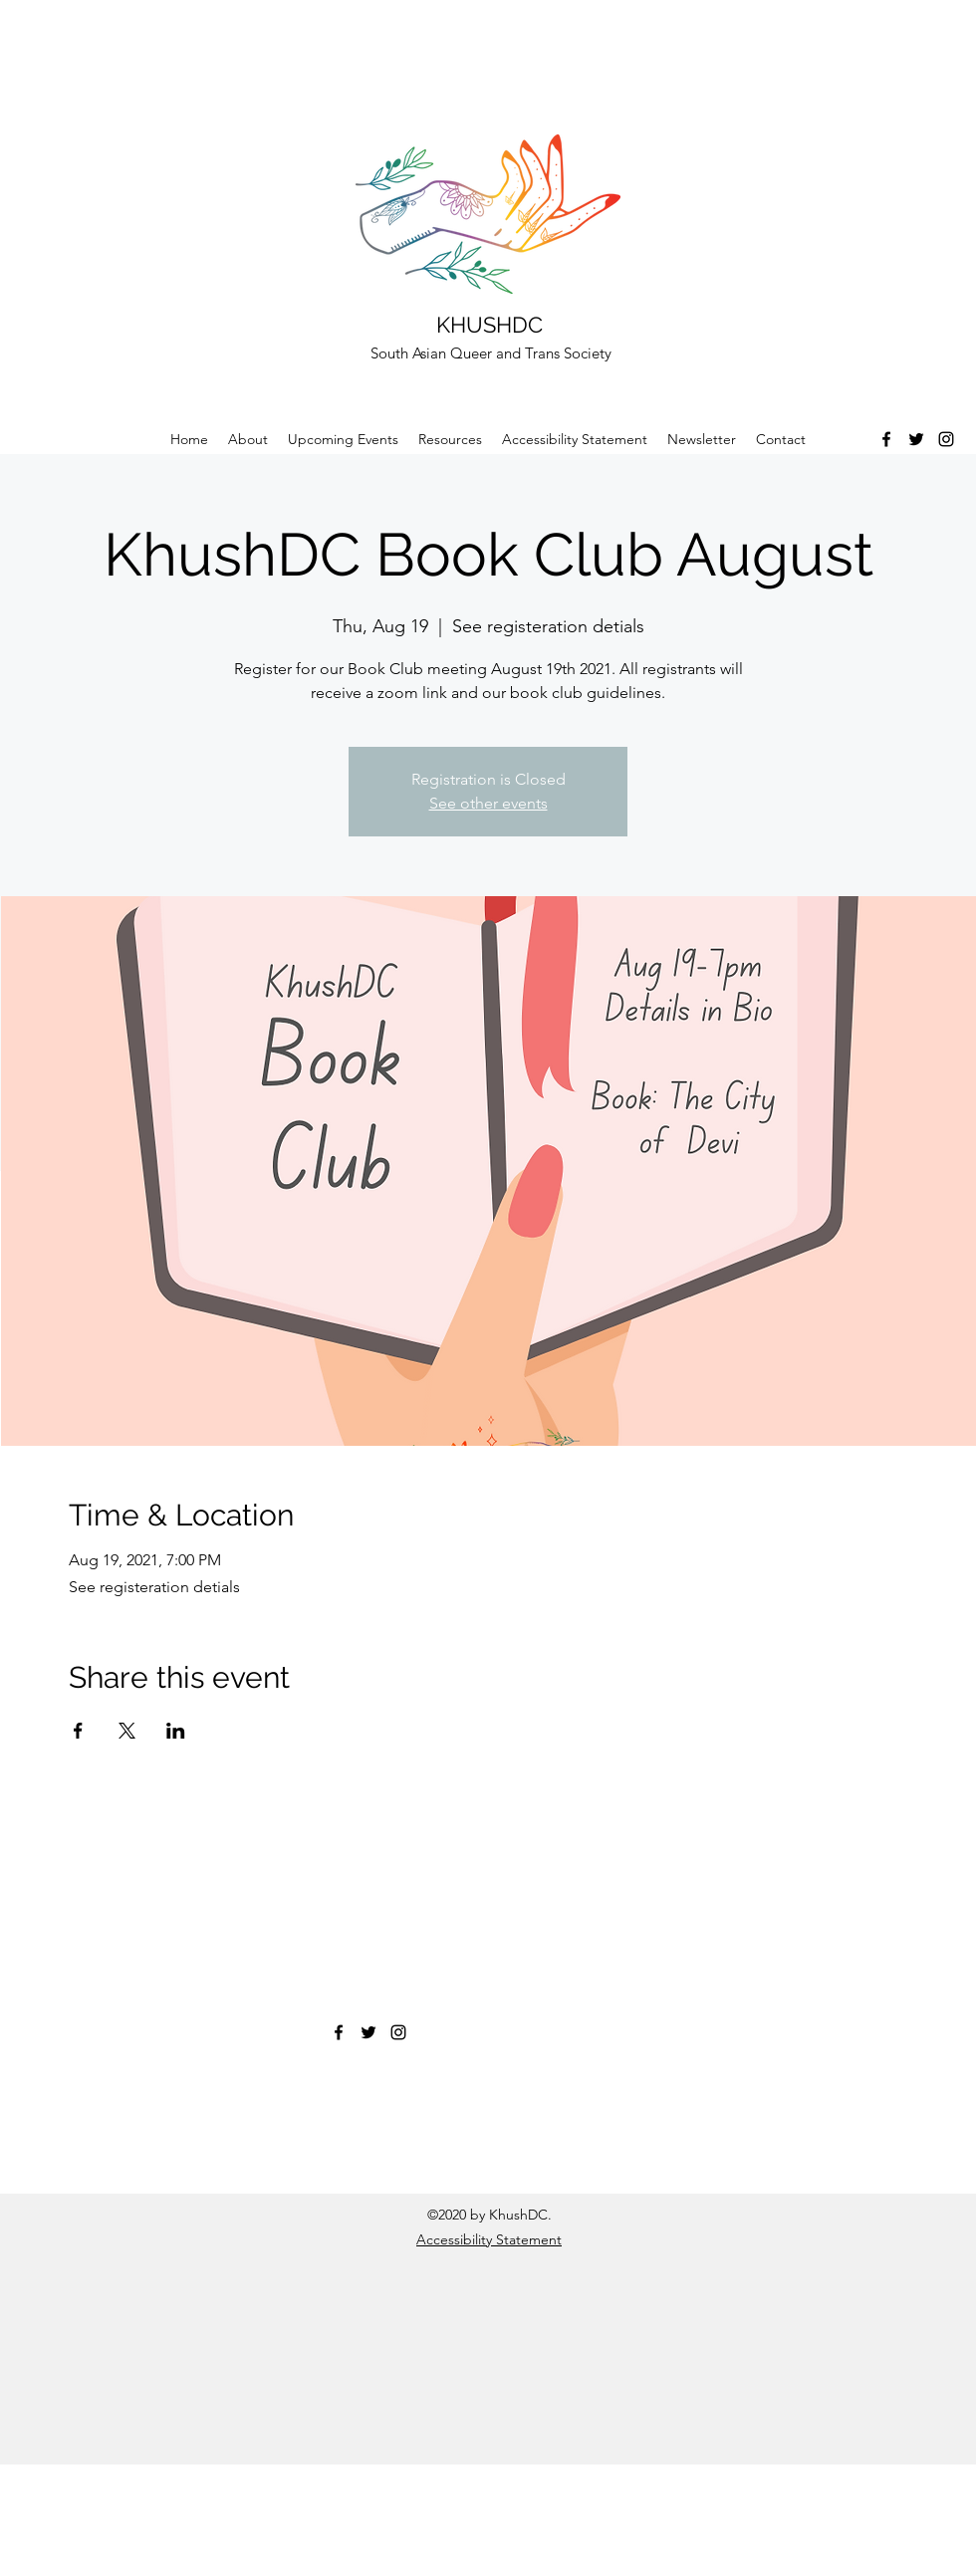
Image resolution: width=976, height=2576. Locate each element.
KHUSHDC (489, 325)
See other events (488, 803)
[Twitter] (916, 439)
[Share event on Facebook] (78, 1731)
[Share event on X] (127, 1731)
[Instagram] (946, 439)
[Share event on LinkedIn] (175, 1731)
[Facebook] (886, 439)
